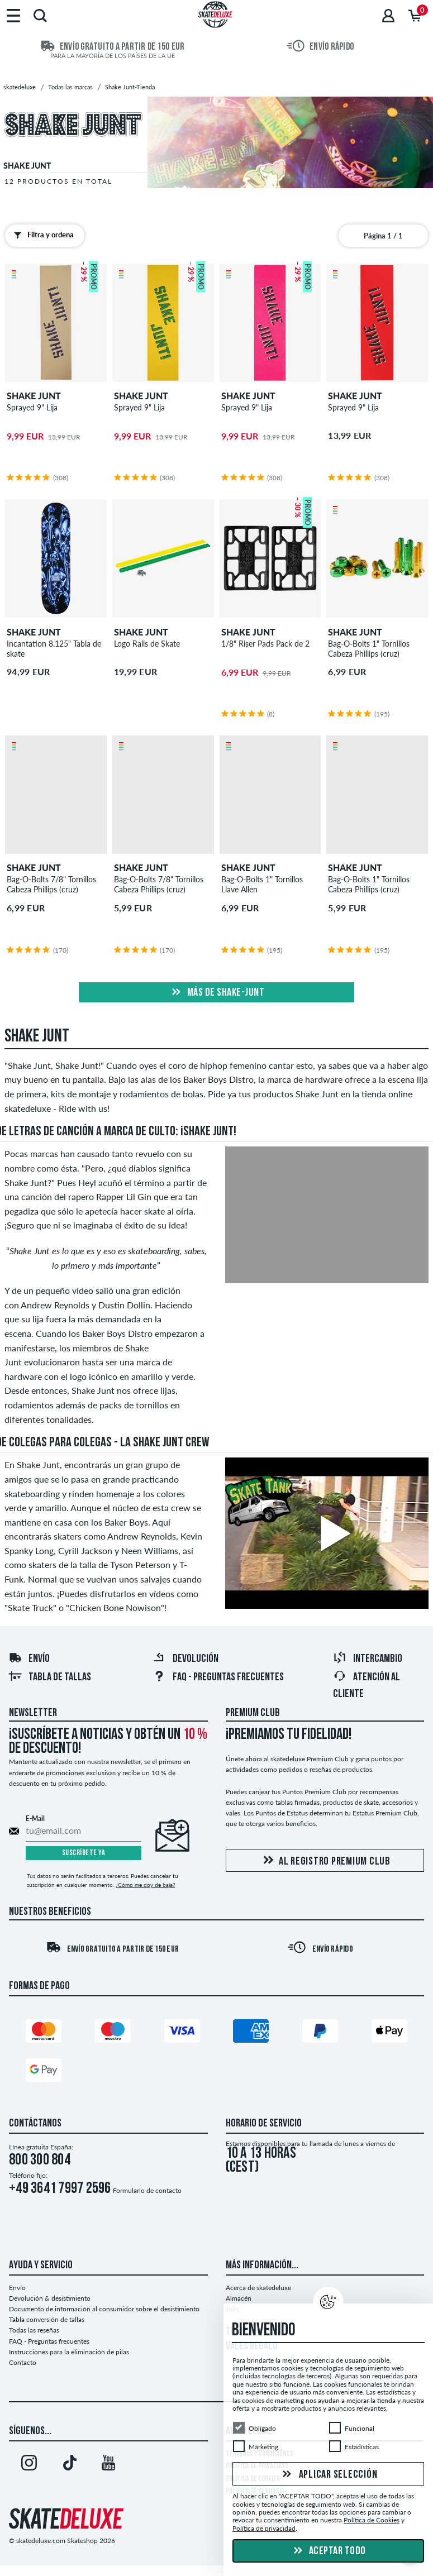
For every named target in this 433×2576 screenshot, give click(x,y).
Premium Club (253, 1713)
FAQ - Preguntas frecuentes (218, 1677)
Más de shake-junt (216, 992)
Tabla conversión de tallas (46, 2319)
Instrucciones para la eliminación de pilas (69, 2352)
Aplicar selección (328, 2475)
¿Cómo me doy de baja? (145, 1884)
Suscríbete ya (84, 1853)
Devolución (185, 1659)
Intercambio (367, 1659)
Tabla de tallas (49, 1677)
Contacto (22, 2362)
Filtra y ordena (41, 235)
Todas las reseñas (34, 2330)
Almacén (238, 2298)
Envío (29, 1659)
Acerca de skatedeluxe (258, 2287)
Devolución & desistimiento (50, 2298)
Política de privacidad (264, 2528)
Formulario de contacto (147, 2190)
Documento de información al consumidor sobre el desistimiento (104, 2309)
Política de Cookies (371, 2520)
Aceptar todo (328, 2551)
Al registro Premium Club (325, 1861)
